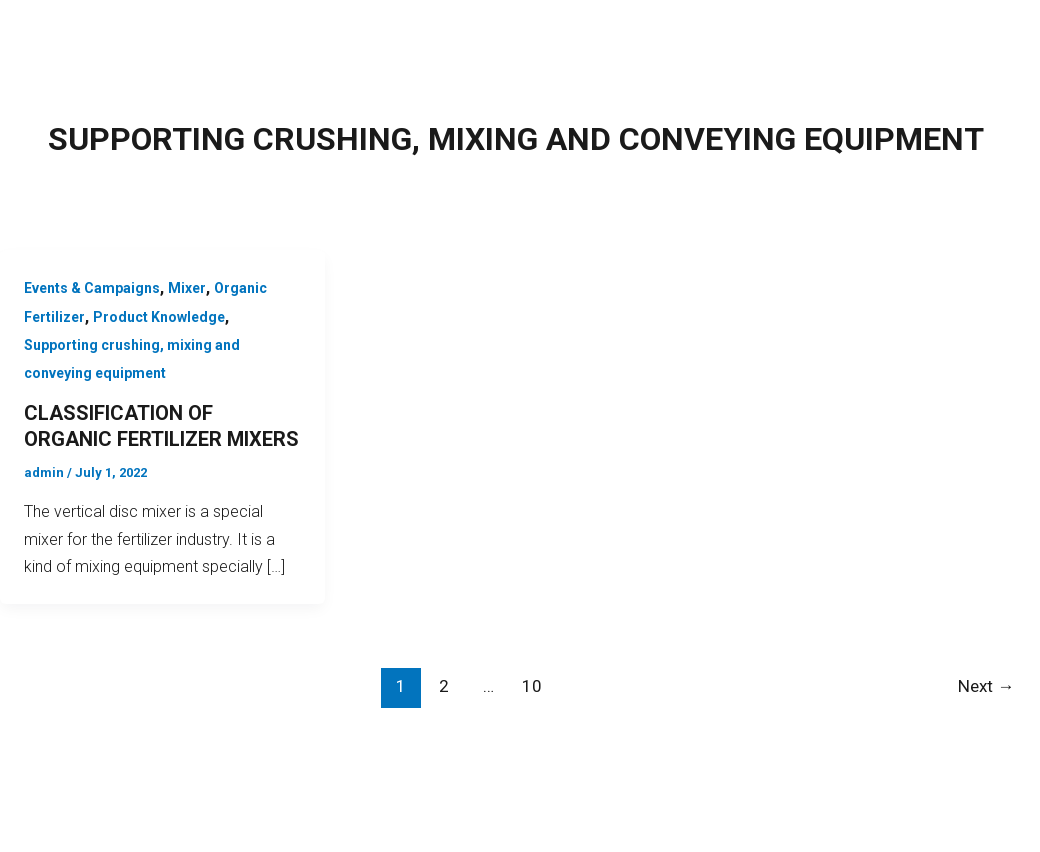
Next (986, 686)
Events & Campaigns (92, 288)
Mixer (187, 288)
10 (532, 686)
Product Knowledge (159, 317)
